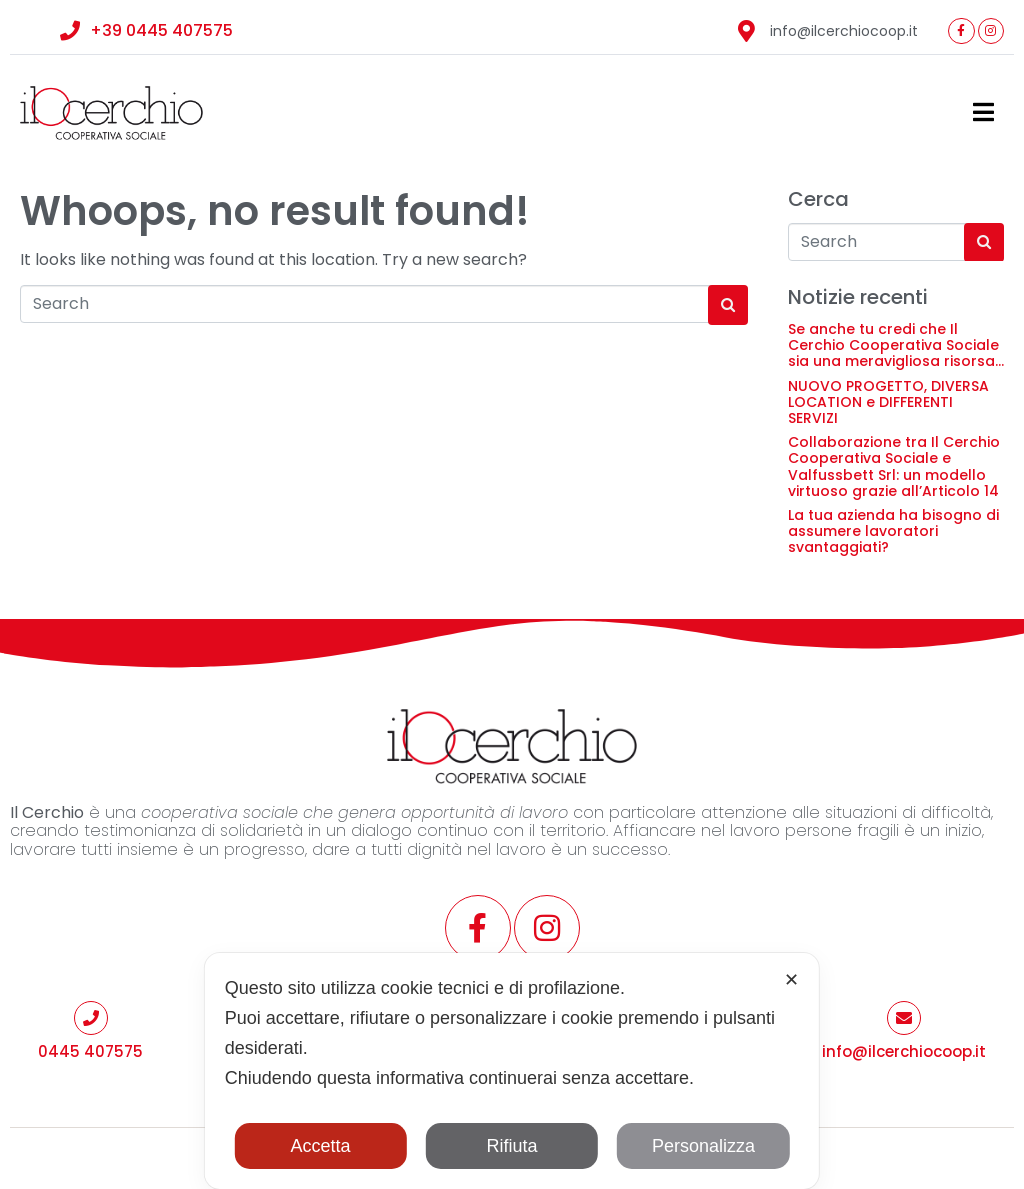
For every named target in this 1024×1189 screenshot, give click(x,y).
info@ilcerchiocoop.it (904, 1051)
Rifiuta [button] (511, 1146)
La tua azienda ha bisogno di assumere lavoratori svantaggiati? (893, 531)
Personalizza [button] (703, 1146)
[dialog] (512, 1071)
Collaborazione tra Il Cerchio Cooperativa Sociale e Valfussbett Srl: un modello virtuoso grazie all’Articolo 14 (894, 466)
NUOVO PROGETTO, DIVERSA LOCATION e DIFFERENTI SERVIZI (888, 402)
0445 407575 (90, 1051)
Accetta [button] (321, 1146)
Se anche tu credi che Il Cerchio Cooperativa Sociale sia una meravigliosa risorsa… (896, 345)
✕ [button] (791, 980)
